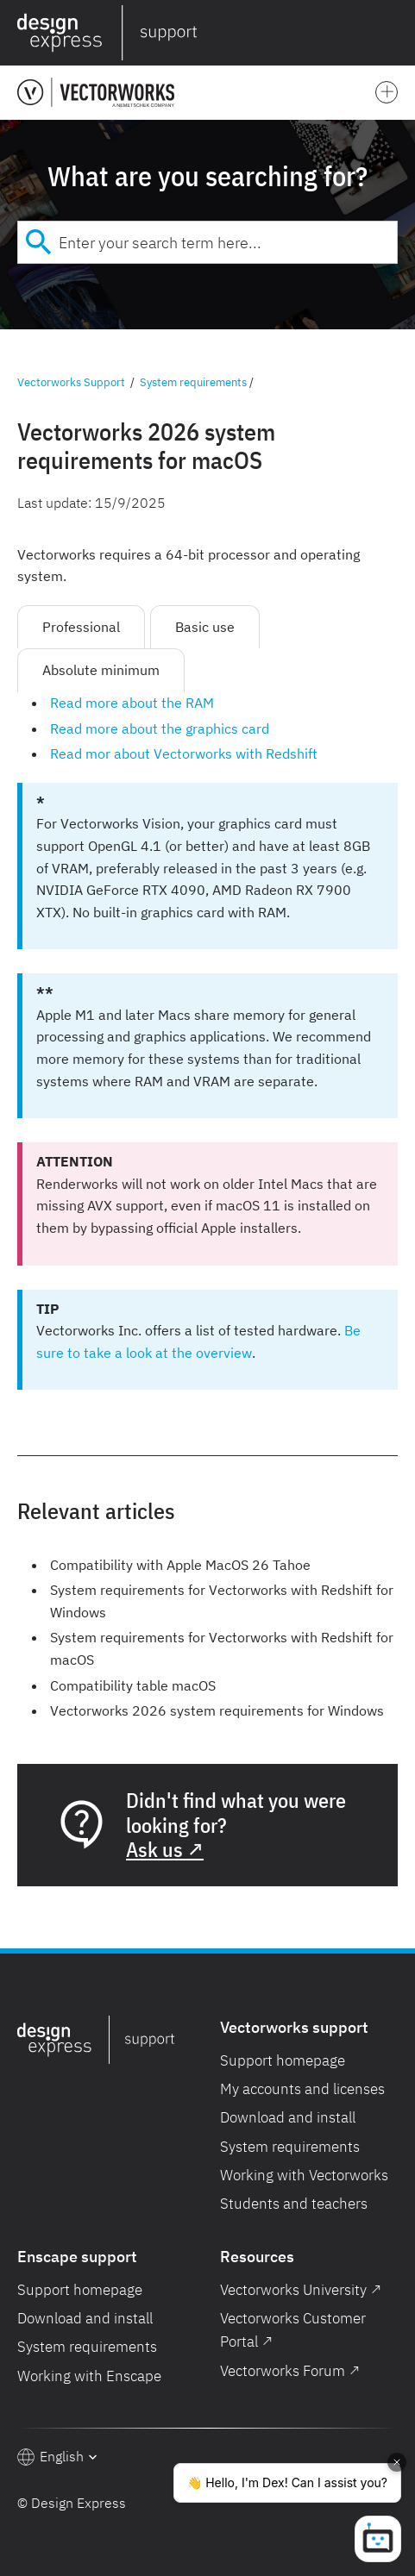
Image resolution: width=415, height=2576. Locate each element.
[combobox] (207, 242)
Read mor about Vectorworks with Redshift (184, 753)
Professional (81, 626)
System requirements (193, 382)
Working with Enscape (89, 2376)
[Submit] (38, 242)
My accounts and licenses (302, 2088)
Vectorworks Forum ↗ (290, 2370)
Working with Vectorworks (304, 2175)
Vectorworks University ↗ (300, 2289)
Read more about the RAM (132, 702)
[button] (394, 33)
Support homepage (282, 2060)
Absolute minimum (101, 669)
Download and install (287, 2117)
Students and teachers (294, 2203)
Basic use (205, 626)
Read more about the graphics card (159, 728)
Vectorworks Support (71, 382)
